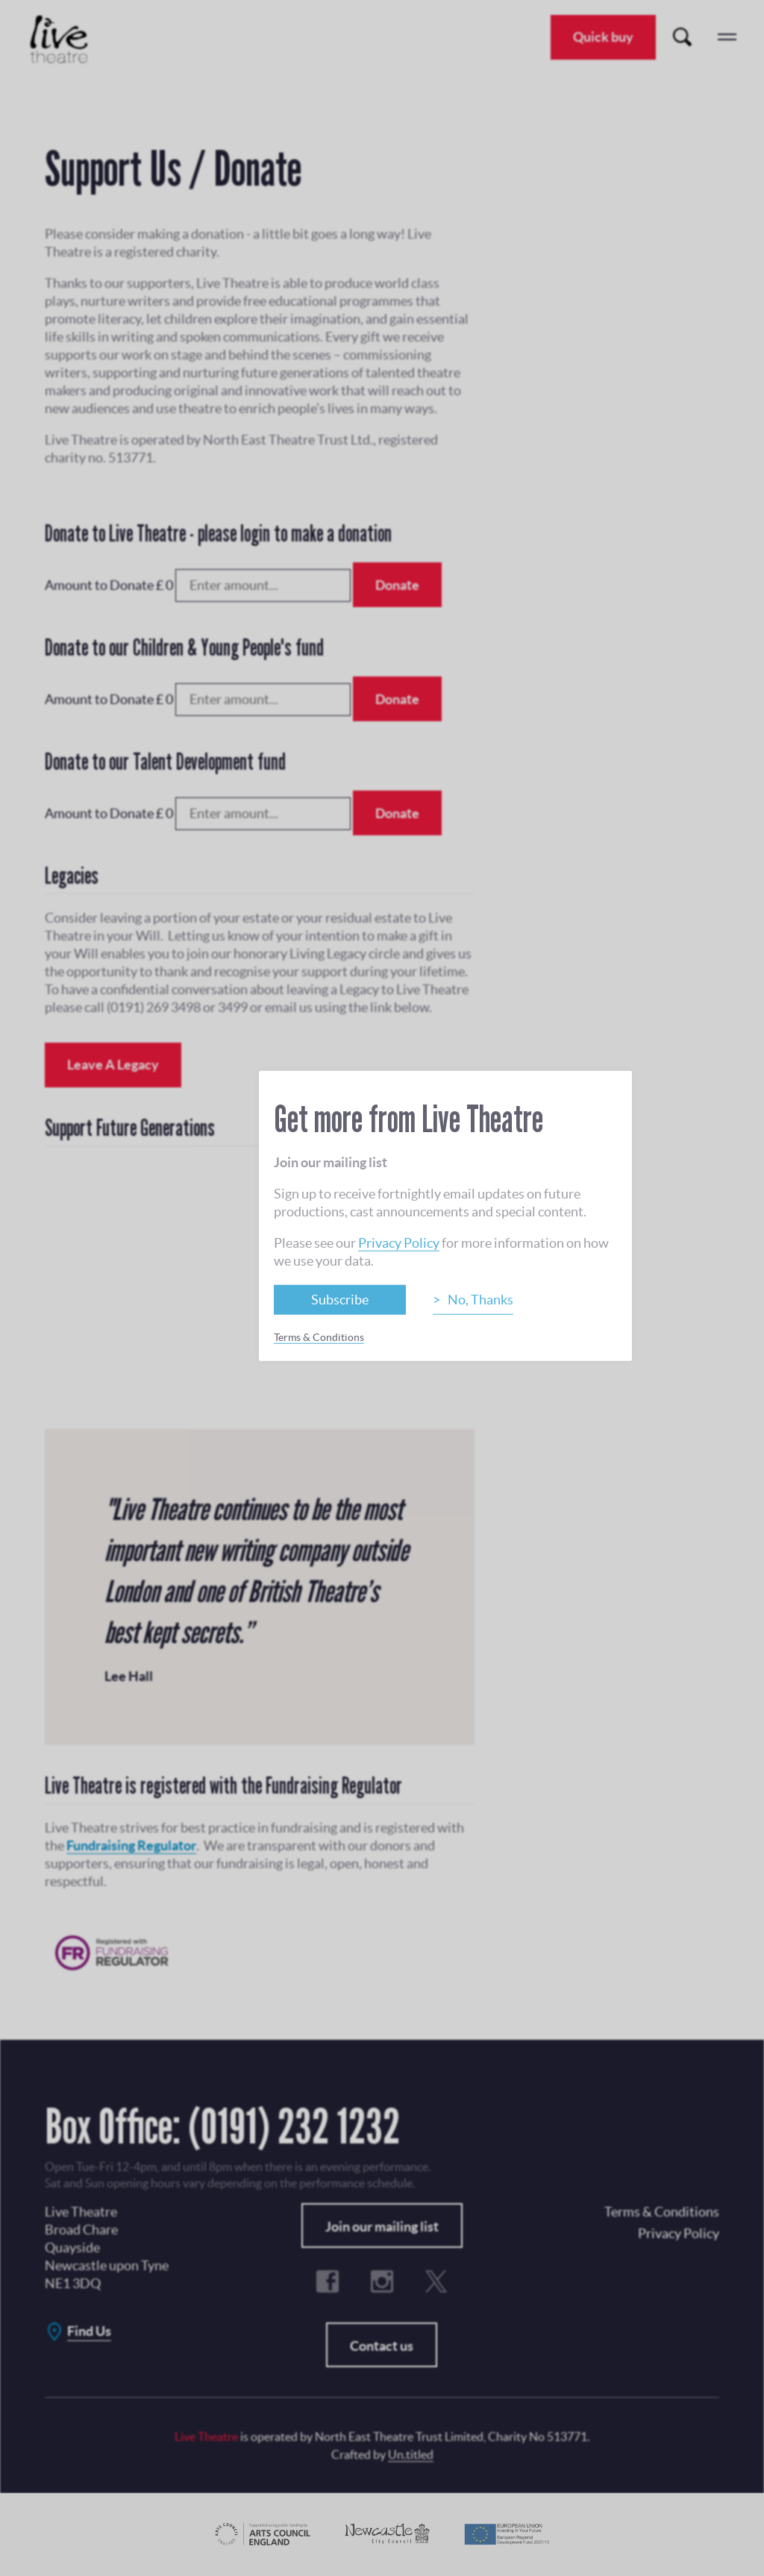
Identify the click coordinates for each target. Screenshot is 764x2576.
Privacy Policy (398, 1242)
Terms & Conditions (319, 1336)
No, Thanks (480, 1299)
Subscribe (340, 1299)
